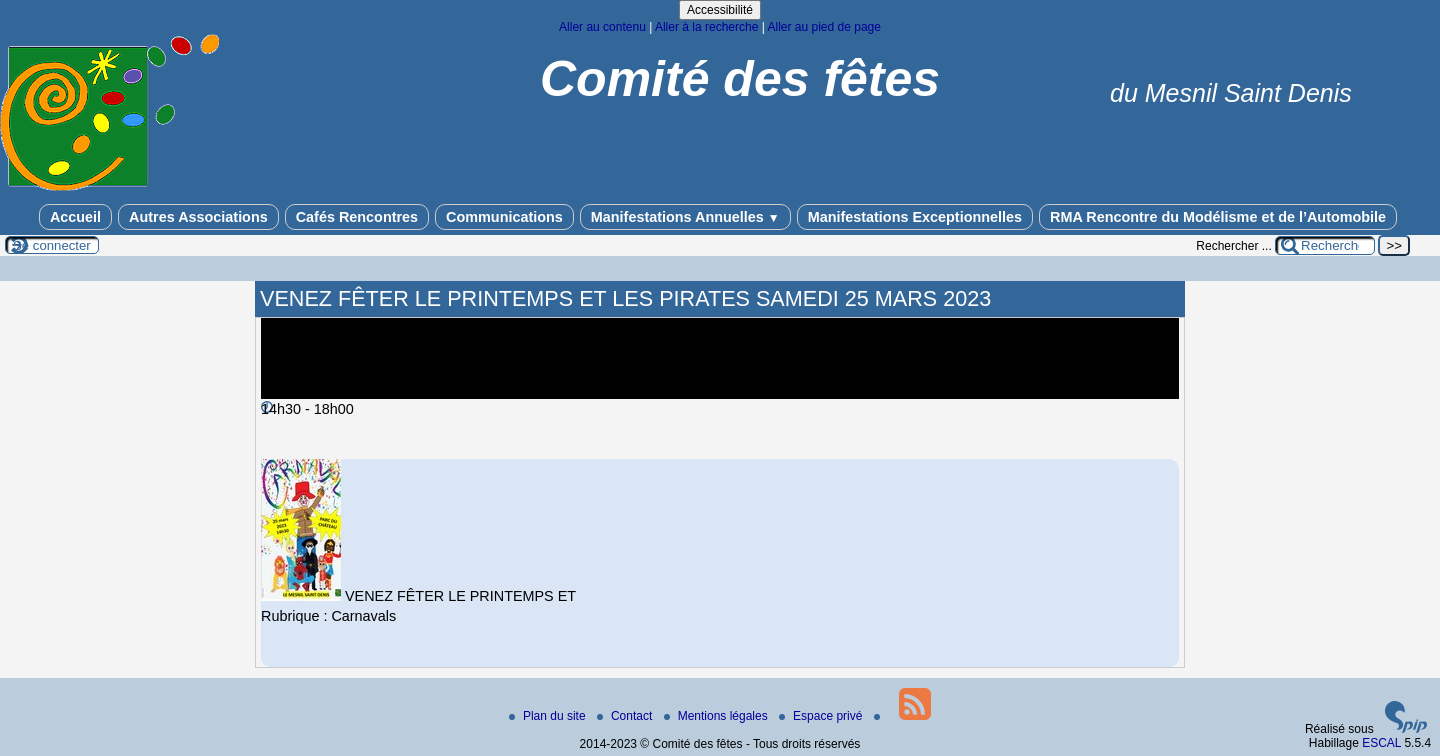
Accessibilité (720, 10)
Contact (626, 716)
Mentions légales (717, 716)
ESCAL (1381, 743)
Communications (504, 217)
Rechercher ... (1233, 246)
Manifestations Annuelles (685, 217)
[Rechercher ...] (1325, 245)
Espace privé (822, 716)
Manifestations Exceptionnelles (915, 217)
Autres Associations (198, 217)
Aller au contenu (602, 27)
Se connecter (52, 245)
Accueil (75, 217)
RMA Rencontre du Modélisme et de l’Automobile (1218, 217)
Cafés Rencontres (357, 217)
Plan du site (549, 716)
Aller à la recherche (706, 27)
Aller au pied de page (823, 27)
